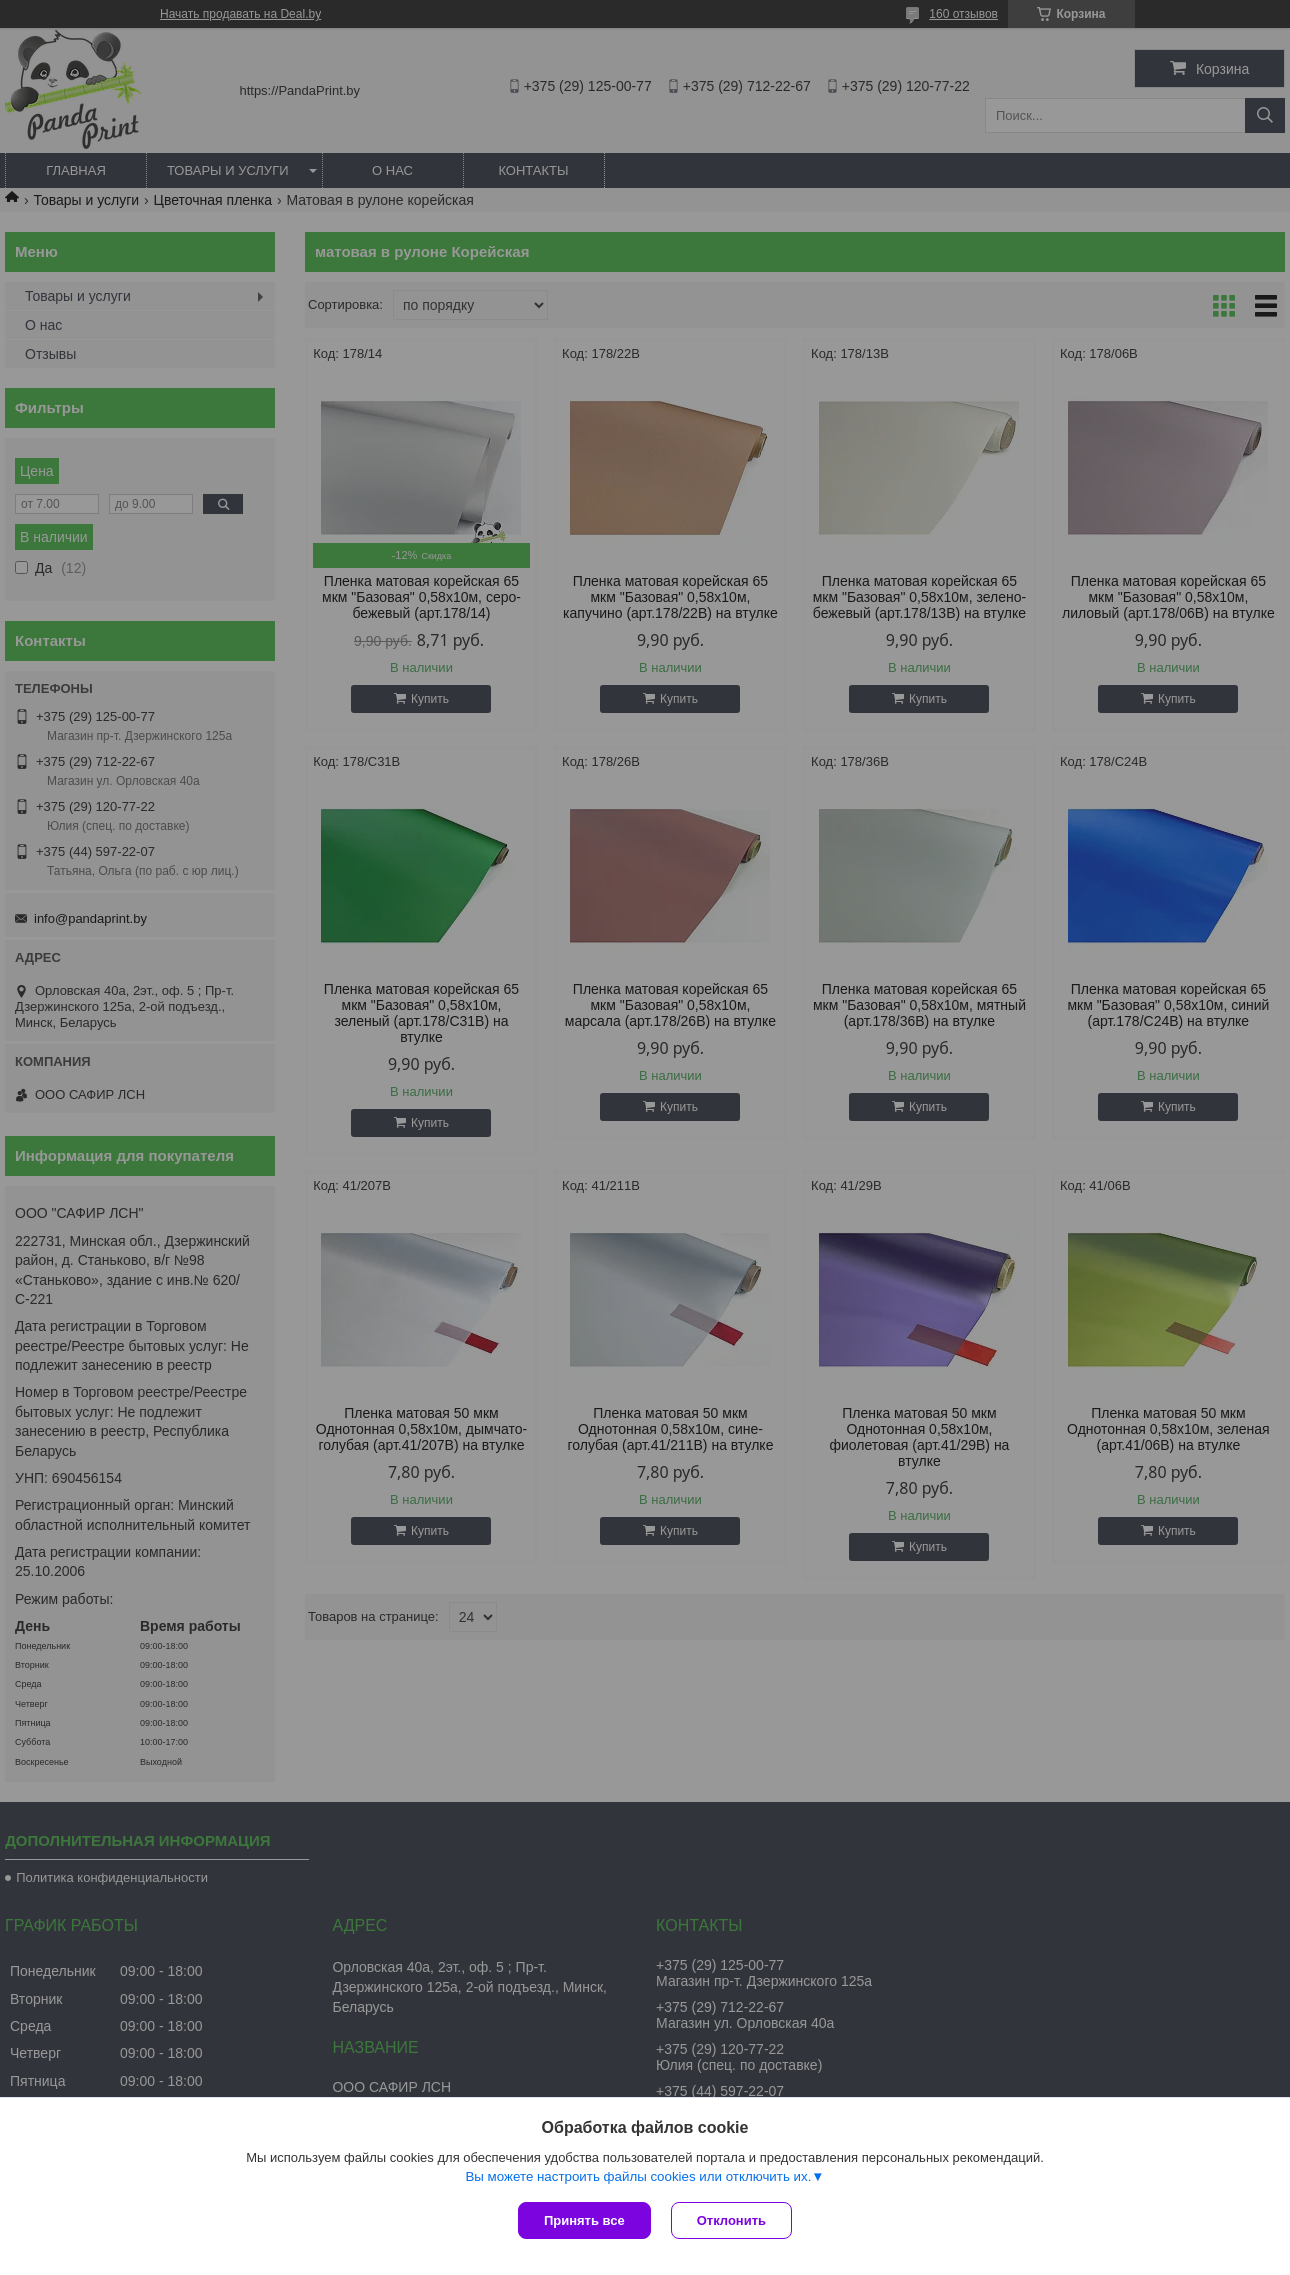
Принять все (584, 2220)
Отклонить (731, 2220)
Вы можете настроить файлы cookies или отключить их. (638, 2176)
